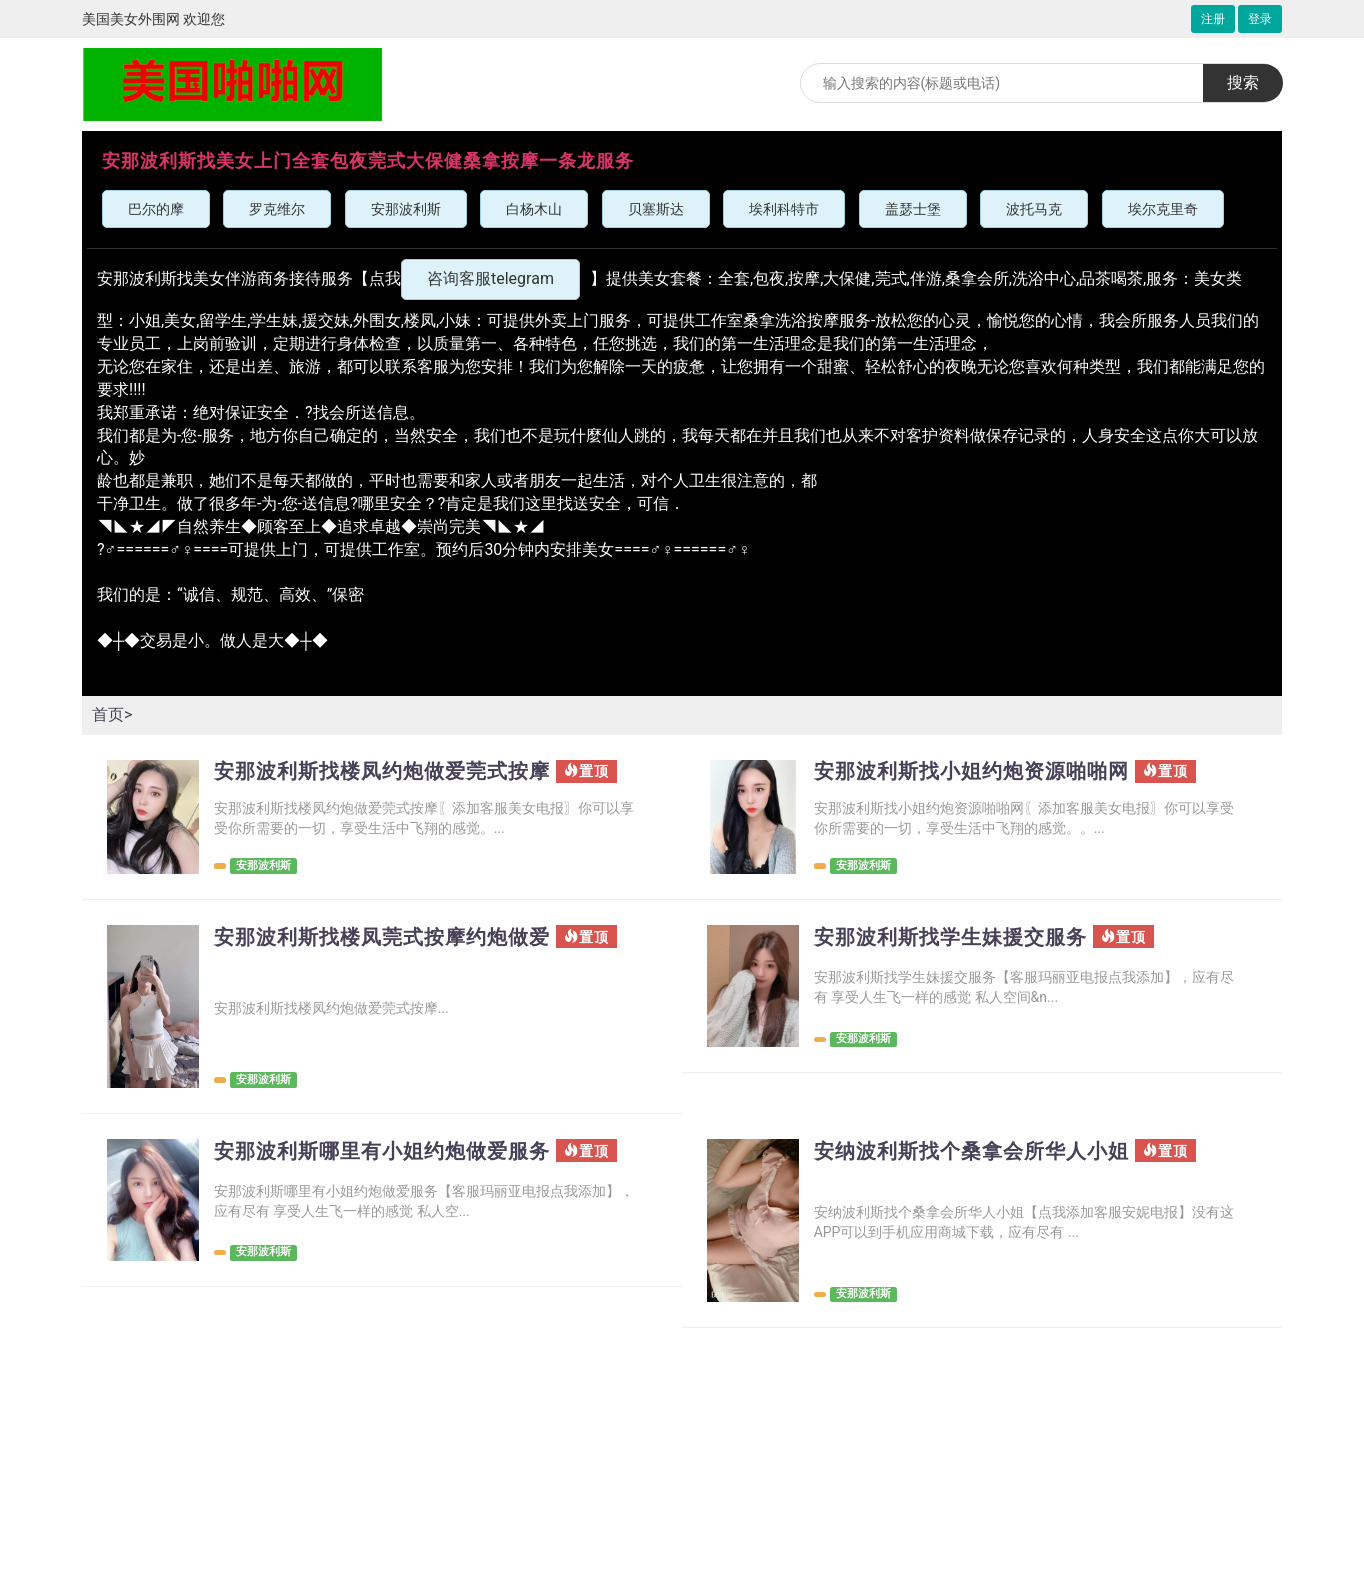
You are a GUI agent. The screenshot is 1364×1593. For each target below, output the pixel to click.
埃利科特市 (784, 209)
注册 (1213, 19)
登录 (1260, 19)
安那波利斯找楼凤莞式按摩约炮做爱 (382, 937)
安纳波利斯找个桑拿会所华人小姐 (971, 1151)
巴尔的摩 (156, 209)
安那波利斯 (406, 209)
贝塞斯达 (656, 209)
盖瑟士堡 (913, 209)
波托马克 (1034, 209)
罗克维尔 (277, 209)
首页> (112, 714)
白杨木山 (534, 209)
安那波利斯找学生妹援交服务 (950, 937)
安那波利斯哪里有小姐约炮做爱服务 (382, 1151)
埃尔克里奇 (1163, 209)
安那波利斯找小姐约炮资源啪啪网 (971, 771)
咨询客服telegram (490, 278)
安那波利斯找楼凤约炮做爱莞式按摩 (382, 771)
